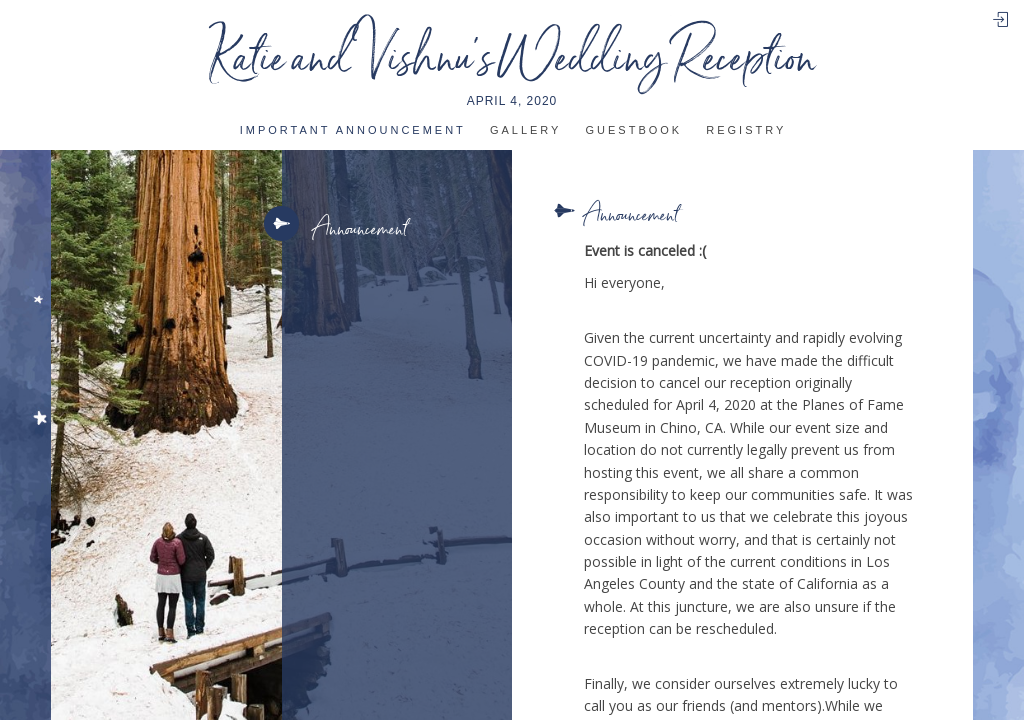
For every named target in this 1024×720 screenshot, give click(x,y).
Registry (746, 130)
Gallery (526, 130)
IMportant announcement (353, 130)
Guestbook (634, 130)
